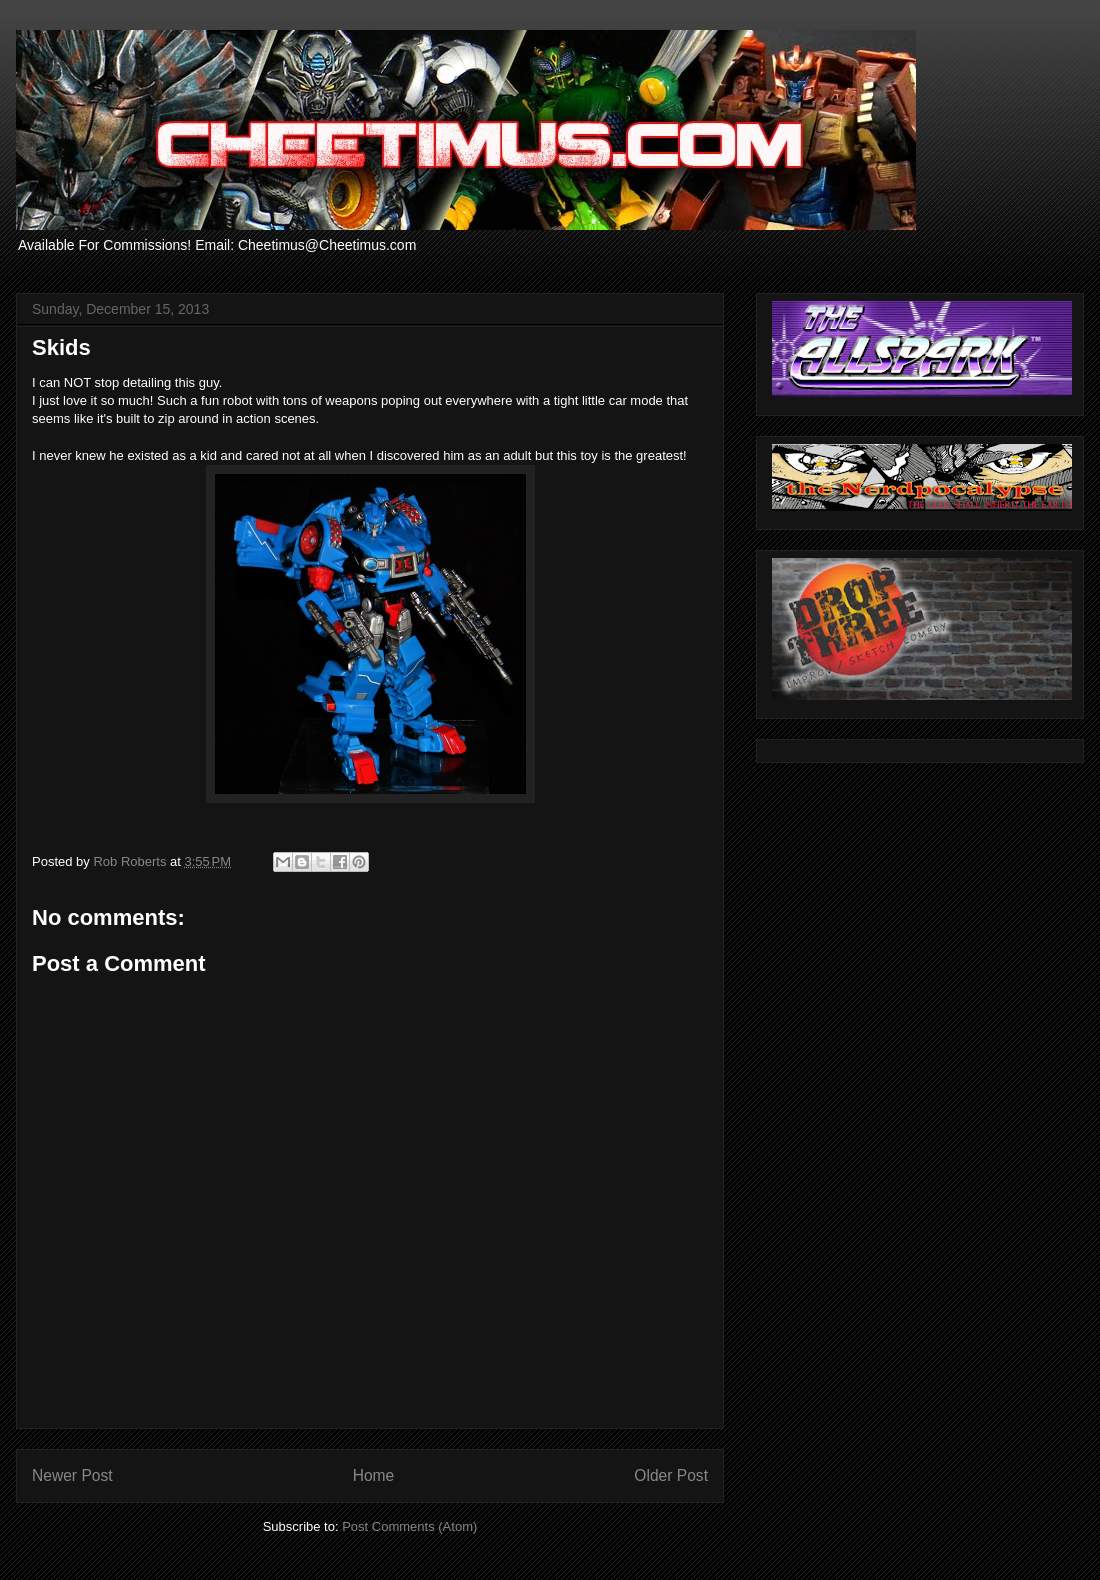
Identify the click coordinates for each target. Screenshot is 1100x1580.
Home (374, 1475)
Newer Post (72, 1475)
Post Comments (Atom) (409, 1526)
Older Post (671, 1475)
